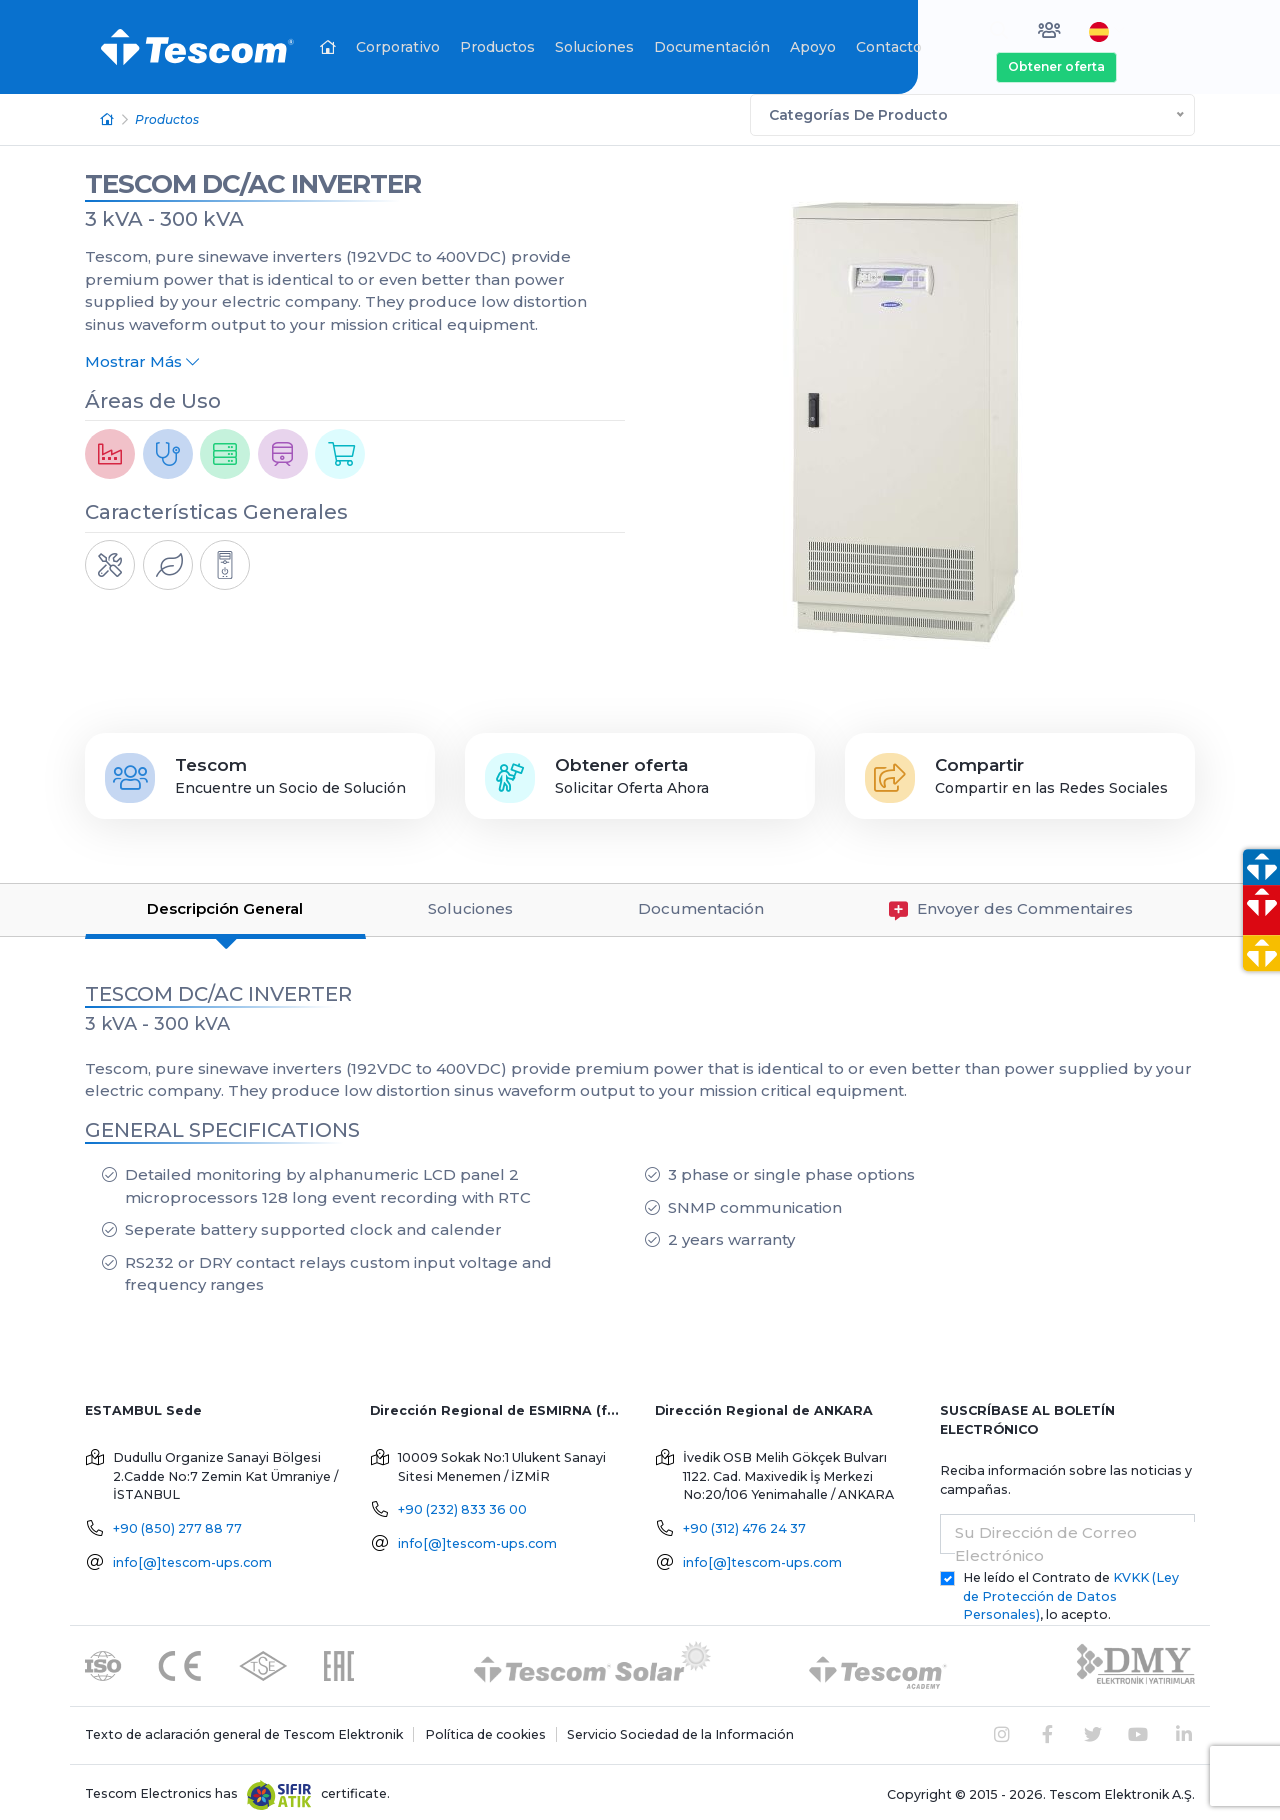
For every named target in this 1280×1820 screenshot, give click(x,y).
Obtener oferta (1056, 66)
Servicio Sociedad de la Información (680, 1729)
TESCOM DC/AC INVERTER (253, 179)
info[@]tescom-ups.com (192, 1557)
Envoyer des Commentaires (1011, 905)
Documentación (712, 47)
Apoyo (813, 47)
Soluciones (594, 47)
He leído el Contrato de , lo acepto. (1071, 1591)
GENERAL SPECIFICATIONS (222, 1125)
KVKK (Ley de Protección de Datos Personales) (1071, 1591)
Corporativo (398, 47)
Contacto (889, 47)
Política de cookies (485, 1729)
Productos (497, 47)
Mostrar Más (142, 357)
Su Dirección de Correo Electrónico (1046, 1540)
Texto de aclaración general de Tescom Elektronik (244, 1729)
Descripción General (225, 904)
